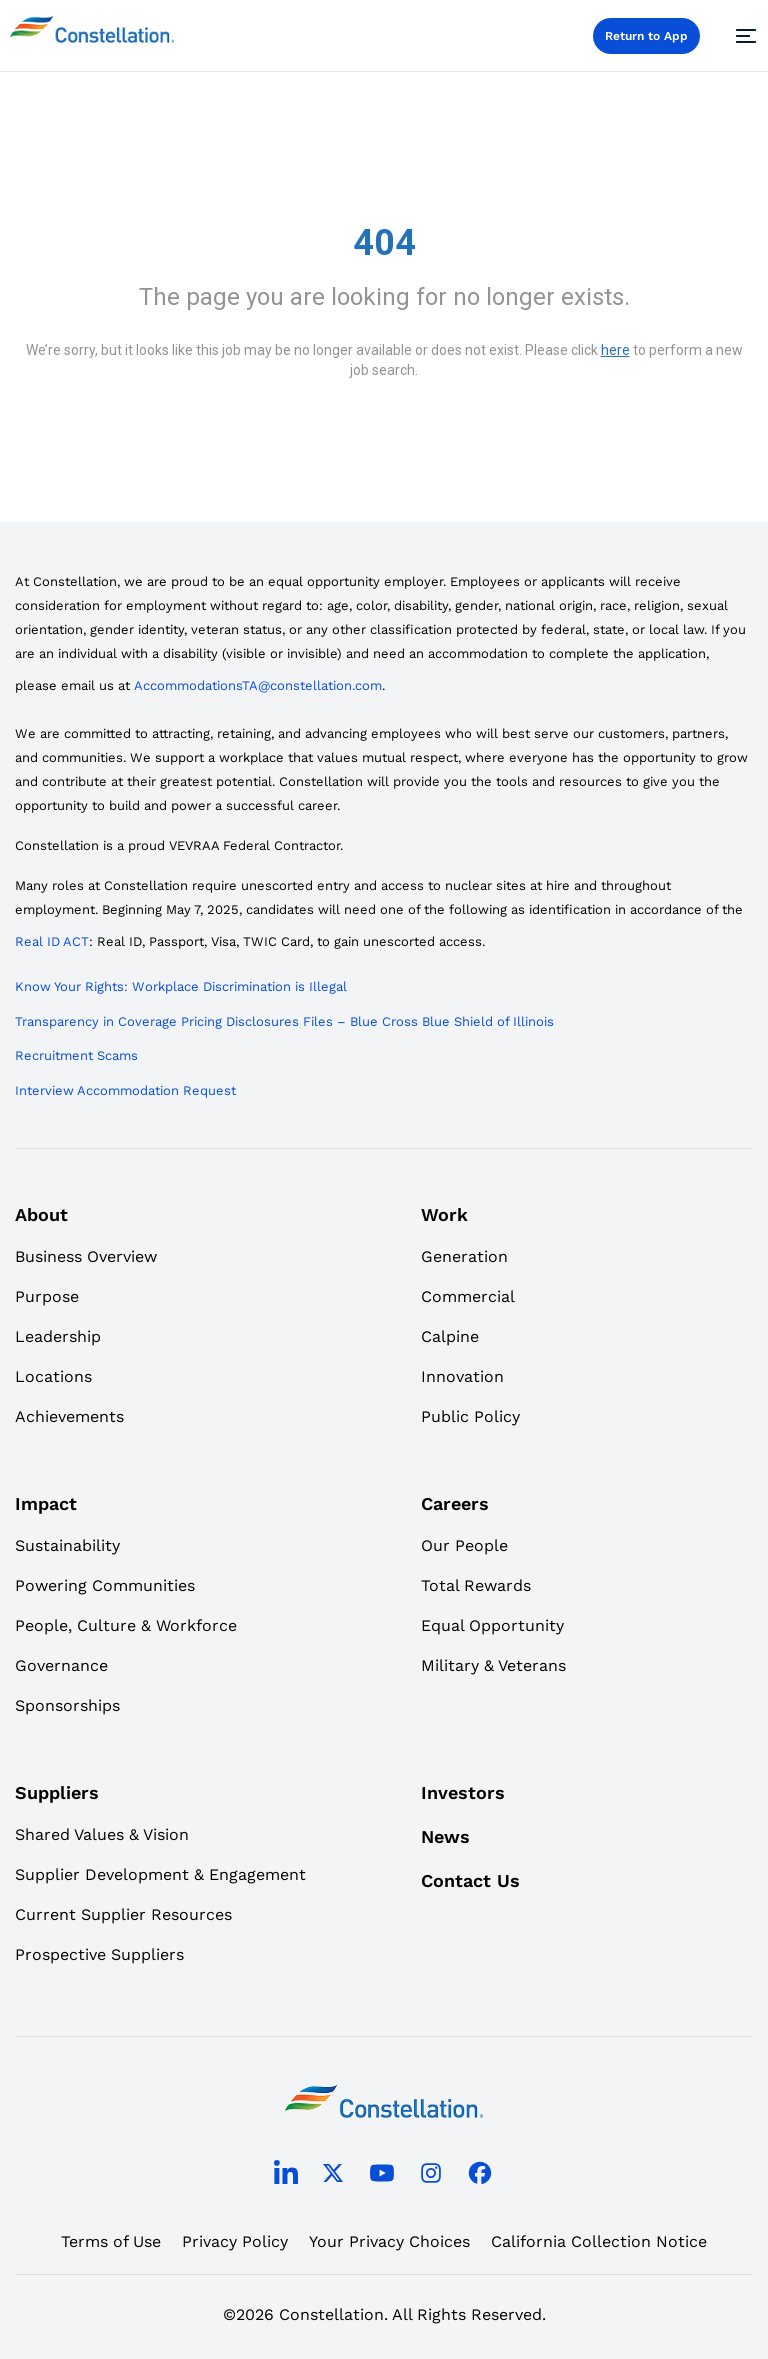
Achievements (69, 1416)
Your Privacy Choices (389, 2241)
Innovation (462, 1376)
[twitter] (333, 2176)
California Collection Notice (599, 2241)
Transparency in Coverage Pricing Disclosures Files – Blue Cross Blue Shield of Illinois (284, 1021)
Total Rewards (476, 1585)
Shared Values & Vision (102, 1834)
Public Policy (470, 1416)
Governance (61, 1665)
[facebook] (480, 2176)
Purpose (47, 1296)
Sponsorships (67, 1705)
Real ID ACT (52, 941)
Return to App (646, 36)
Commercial (468, 1296)
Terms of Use (111, 2241)
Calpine (450, 1336)
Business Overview (86, 1256)
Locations (53, 1376)
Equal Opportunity (492, 1625)
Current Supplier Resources (123, 1914)
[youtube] (382, 2176)
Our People (464, 1545)
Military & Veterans (493, 1665)
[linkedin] (286, 2177)
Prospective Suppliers (99, 1954)
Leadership (58, 1336)
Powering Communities (105, 1585)
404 (384, 243)
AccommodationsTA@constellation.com (258, 685)
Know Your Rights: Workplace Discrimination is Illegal (181, 986)
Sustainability (67, 1545)
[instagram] (431, 2176)
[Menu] (743, 36)
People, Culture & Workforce (126, 1625)
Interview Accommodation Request (125, 1090)
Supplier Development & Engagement (160, 1874)
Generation (464, 1256)
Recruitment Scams (76, 1055)
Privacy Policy (235, 2241)
